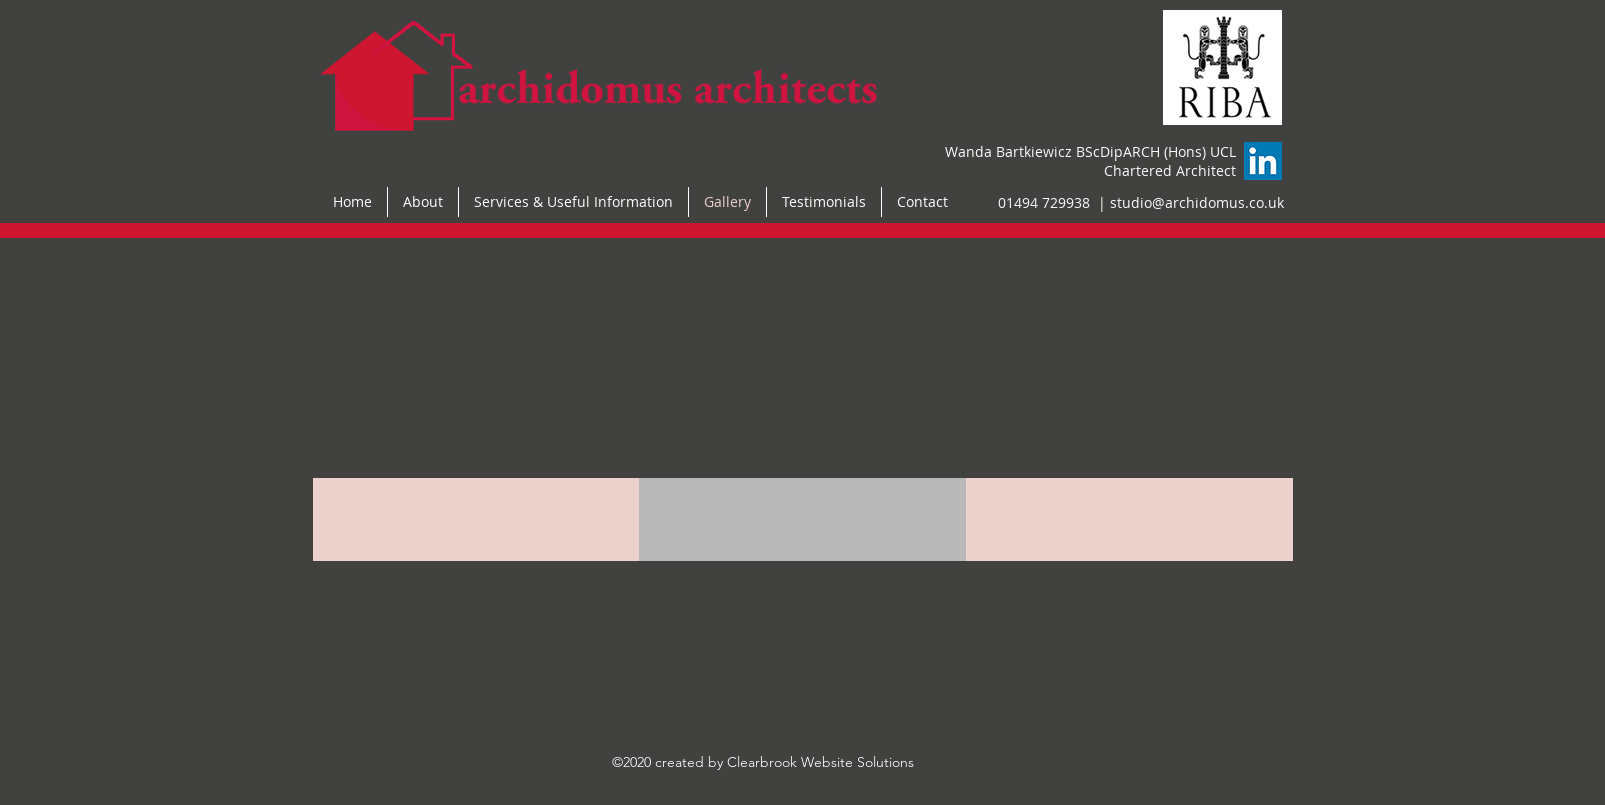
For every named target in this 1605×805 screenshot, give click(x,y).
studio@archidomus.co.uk (1197, 202)
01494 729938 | (1054, 202)
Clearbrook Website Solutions (820, 762)
